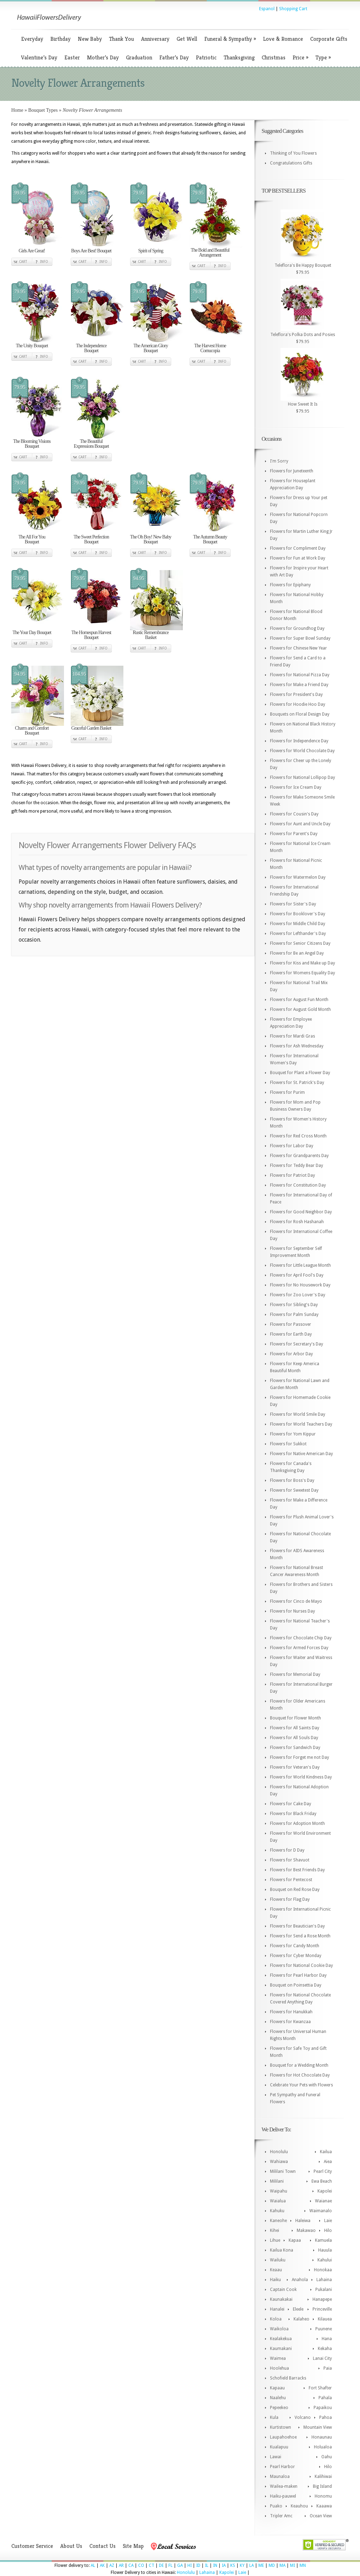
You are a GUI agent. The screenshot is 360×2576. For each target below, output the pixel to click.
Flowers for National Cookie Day (301, 1965)
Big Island (322, 2486)
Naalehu (278, 2397)
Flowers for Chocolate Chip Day (301, 1637)
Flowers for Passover (290, 1324)
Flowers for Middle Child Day (297, 923)
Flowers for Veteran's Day (295, 1767)
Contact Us (102, 2546)
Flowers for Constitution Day (298, 1185)
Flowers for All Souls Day (294, 1737)
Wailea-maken (283, 2486)
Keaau (276, 2269)
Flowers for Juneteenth (291, 471)
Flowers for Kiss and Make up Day (302, 963)
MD (272, 2565)
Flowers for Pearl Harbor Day (298, 1975)
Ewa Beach (321, 2181)
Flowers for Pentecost (291, 1879)
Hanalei (277, 2309)
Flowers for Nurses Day (292, 1611)
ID (198, 2565)
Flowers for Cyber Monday (295, 1955)
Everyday (32, 39)
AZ (111, 2565)
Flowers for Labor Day (291, 1145)
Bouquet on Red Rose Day (295, 1889)
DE (161, 2565)
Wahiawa (279, 2161)
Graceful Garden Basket (91, 728)
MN (303, 2565)
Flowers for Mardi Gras (292, 1036)
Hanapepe (322, 2299)
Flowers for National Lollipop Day (302, 777)
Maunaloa (280, 2476)
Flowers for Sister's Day (293, 904)
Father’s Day (174, 57)
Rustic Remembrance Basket (150, 635)
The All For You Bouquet (31, 539)
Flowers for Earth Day (291, 1334)
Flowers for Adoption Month (297, 1823)
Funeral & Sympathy (230, 39)
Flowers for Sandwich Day (295, 1747)
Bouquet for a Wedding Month (299, 2065)
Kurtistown (280, 2427)
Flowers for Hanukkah (291, 2011)
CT (151, 2565)
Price (300, 57)
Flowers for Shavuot (289, 1860)
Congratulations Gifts (291, 163)
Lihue (275, 2240)
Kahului (324, 2260)
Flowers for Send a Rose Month (300, 1935)
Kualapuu (279, 2447)
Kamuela (323, 2240)
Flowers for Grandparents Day (299, 1155)
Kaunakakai (281, 2299)
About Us (71, 2546)
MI (292, 2565)
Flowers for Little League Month (300, 1265)
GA (180, 2565)
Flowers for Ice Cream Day (295, 787)
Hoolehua (279, 2368)
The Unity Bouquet (32, 345)
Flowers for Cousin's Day (294, 814)
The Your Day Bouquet (32, 632)
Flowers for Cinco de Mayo (296, 1601)
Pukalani (323, 2289)
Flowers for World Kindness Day (301, 1777)
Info (44, 262)
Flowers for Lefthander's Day (298, 933)
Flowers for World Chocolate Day (302, 750)
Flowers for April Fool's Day (296, 1275)
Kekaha (325, 2348)
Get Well (186, 39)
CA (131, 2565)
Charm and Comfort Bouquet (32, 730)
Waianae (323, 2201)
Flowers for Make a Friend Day (299, 684)
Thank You (121, 39)
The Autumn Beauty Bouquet (210, 539)
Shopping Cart (293, 8)
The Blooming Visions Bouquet (31, 444)
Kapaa (295, 2240)
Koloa (276, 2319)
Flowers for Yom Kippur (293, 1434)
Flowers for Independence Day (299, 740)
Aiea (328, 2161)
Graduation (139, 57)
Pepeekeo (279, 2407)
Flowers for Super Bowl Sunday (300, 638)
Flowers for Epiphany (290, 584)
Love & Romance (283, 39)
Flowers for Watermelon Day (298, 877)
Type (323, 57)
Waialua (278, 2201)
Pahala (325, 2397)
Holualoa (323, 2447)
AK (102, 2565)
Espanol (267, 8)
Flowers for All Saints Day (294, 1727)
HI (189, 2565)
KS (232, 2565)
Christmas (273, 57)
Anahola (300, 2279)
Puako (276, 2506)
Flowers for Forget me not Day (299, 1757)
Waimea (278, 2358)
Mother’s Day (103, 57)
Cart (23, 262)
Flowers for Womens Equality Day (302, 972)
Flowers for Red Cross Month (298, 1136)
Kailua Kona (281, 2250)
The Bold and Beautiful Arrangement (210, 252)
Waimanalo (320, 2210)
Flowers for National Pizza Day (299, 674)
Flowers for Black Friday (293, 1813)
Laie (328, 2220)
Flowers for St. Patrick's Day (297, 1082)
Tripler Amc (281, 2515)
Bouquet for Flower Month (295, 1718)
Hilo (328, 2230)
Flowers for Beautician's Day (297, 1926)
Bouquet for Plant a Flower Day (300, 1072)
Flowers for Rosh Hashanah (297, 1221)
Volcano (303, 2417)
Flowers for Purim (287, 1092)
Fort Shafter (320, 2387)
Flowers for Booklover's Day (297, 913)
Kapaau (277, 2387)
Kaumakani (281, 2348)
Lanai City (322, 2358)
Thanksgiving (239, 57)
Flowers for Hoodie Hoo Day (297, 704)
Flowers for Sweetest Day (294, 1490)
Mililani (277, 2181)
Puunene (323, 2328)
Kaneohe (278, 2220)
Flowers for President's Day (296, 694)
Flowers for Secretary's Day (296, 1344)
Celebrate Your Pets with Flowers (301, 2085)
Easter (72, 57)
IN (215, 2565)
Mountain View (317, 2427)
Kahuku (277, 2210)
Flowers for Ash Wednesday (296, 1046)
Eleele (298, 2309)
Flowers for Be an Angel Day (297, 953)
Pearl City (323, 2171)
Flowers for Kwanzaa (290, 2021)
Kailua (326, 2151)
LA (251, 2565)
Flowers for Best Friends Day (297, 1869)
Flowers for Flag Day (290, 1899)
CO (141, 2565)
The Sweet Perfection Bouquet (91, 539)
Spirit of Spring (150, 250)
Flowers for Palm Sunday (294, 1314)
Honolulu (279, 2151)
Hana (327, 2338)
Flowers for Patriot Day (292, 1175)
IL (206, 2565)
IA (224, 2565)
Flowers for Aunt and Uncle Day (300, 823)
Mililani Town (283, 2171)
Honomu (323, 2496)
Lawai (275, 2456)
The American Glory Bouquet (151, 348)
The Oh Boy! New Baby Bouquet (150, 539)
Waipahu (278, 2191)
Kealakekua (281, 2338)
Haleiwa (302, 2220)
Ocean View (321, 2515)
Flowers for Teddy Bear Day (296, 1165)
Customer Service (32, 2546)
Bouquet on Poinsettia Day (295, 1985)
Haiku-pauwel (283, 2496)
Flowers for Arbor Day (291, 1353)
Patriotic (206, 57)
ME (261, 2565)
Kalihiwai (323, 2476)
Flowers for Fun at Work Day (297, 558)
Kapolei (324, 2191)
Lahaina (324, 2279)
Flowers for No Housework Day (300, 1285)
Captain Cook (283, 2289)
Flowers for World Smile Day (297, 1414)
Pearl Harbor (282, 2466)
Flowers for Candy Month (294, 1945)
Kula (274, 2417)
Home (17, 110)
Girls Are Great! (32, 250)
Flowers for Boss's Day (292, 1480)
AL (93, 2565)
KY (242, 2565)
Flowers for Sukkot (288, 1443)
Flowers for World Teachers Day (301, 1424)
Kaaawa (324, 2506)
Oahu (326, 2456)
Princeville (322, 2309)
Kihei (274, 2230)
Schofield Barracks (288, 2378)
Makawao (306, 2230)
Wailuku (277, 2260)
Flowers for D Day (287, 1850)
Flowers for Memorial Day (295, 1674)
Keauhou (299, 2506)
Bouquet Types (43, 110)
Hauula (325, 2250)
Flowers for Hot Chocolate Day (300, 2075)
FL (170, 2565)
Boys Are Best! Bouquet (91, 250)
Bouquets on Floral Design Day (299, 714)
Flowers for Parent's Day (293, 833)
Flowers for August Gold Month (300, 1009)
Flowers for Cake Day (290, 1803)
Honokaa (323, 2269)
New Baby (90, 39)
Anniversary (155, 39)
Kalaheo (301, 2319)
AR (121, 2565)
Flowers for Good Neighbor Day (301, 1211)
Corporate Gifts (328, 39)
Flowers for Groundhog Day (297, 628)
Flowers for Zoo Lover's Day (297, 1294)
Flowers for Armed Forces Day (299, 1647)
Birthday (60, 39)
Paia (327, 2368)
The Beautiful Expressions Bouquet (91, 444)
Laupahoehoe (283, 2437)
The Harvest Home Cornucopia (210, 348)
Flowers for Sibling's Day (294, 1304)
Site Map (133, 2546)
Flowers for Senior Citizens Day (300, 943)
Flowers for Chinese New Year (298, 648)
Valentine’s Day (39, 57)
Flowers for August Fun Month (299, 999)
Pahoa (325, 2417)
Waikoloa (279, 2328)
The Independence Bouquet (91, 348)
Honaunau (321, 2437)
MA (282, 2565)
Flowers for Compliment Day (298, 548)
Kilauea (325, 2319)
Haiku (275, 2279)
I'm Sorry (279, 461)
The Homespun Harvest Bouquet (91, 635)
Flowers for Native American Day (301, 1453)
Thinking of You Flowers (293, 153)
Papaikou (323, 2407)
